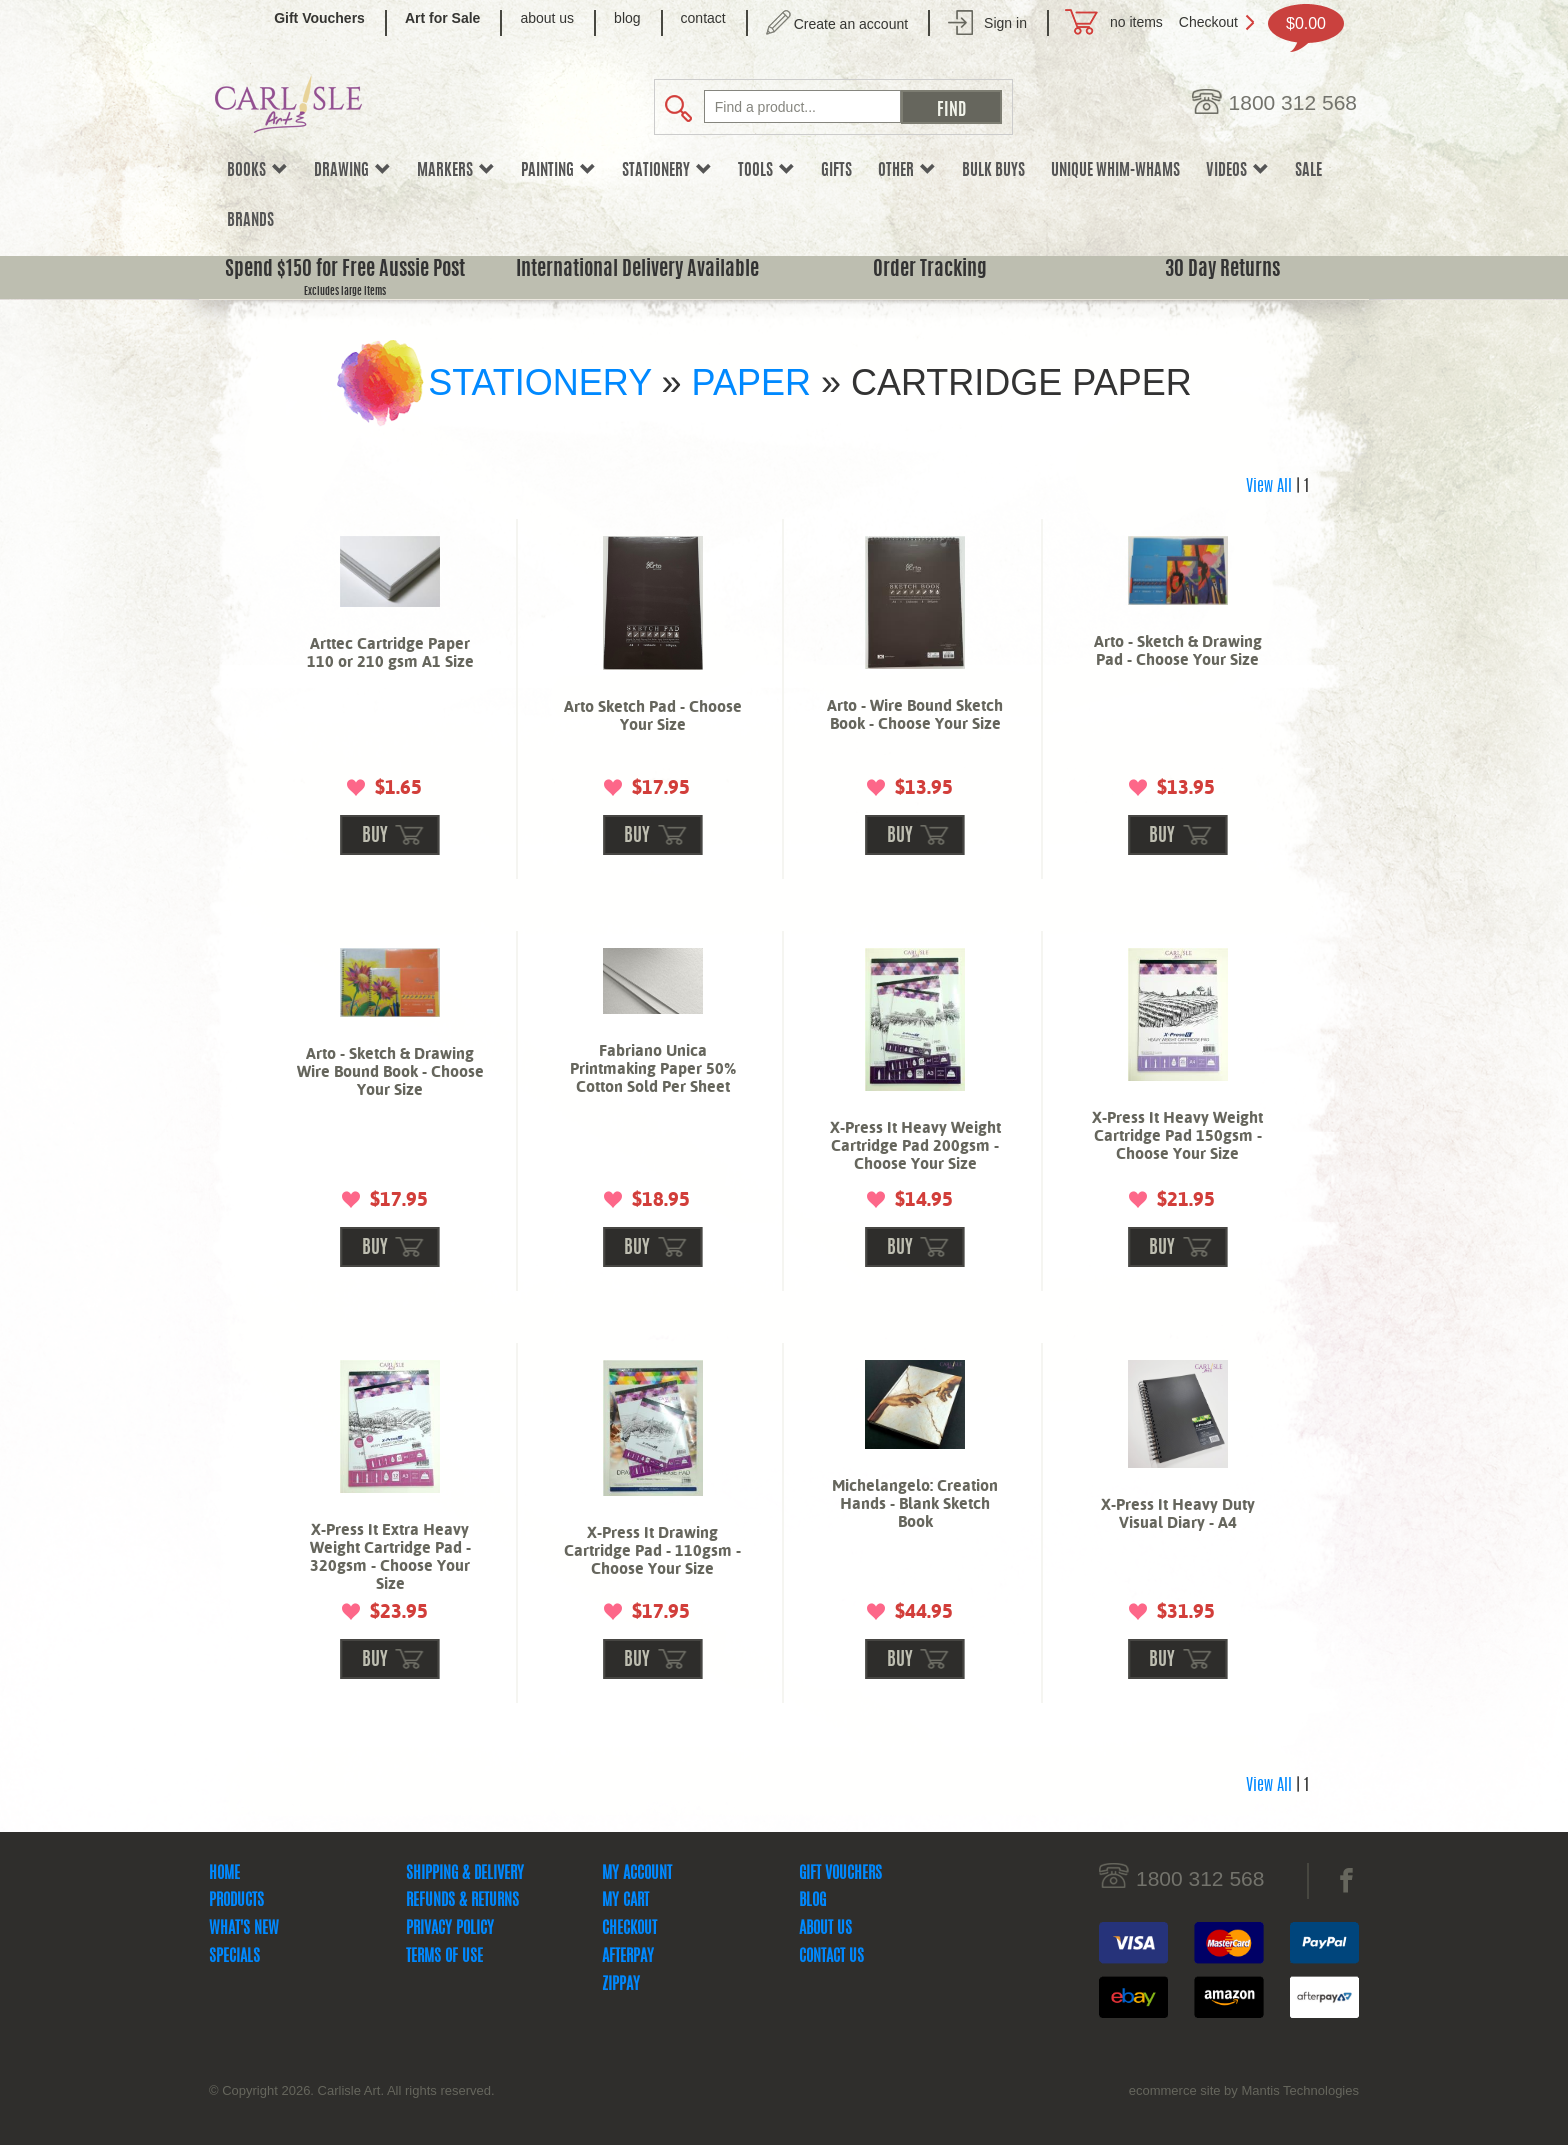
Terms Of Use (444, 1957)
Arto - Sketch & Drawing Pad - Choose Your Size (1178, 650)
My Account (637, 1874)
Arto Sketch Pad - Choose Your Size (653, 715)
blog (627, 18)
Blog (812, 1901)
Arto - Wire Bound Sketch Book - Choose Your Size (915, 714)
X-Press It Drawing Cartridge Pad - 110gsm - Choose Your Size (652, 1550)
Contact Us (831, 1957)
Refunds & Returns (462, 1901)
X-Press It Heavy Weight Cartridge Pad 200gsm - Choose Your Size (915, 1145)
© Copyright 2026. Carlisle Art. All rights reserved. (352, 2090)
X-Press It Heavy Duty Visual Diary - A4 (1178, 1513)
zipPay (621, 1985)
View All (1269, 487)
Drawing (352, 170)
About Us (825, 1929)
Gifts (836, 171)
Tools (766, 170)
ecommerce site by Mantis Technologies (1244, 2090)
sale (1308, 171)
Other (907, 170)
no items (1136, 22)
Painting (558, 170)
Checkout (1208, 22)
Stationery (667, 170)
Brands (250, 221)
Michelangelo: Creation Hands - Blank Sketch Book (915, 1503)
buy (375, 837)
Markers (456, 170)
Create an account (851, 24)
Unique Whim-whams (1115, 171)
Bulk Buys (993, 171)
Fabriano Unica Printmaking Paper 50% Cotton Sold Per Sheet (653, 1068)
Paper (751, 382)
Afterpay (628, 1957)
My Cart (625, 1901)
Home (224, 1874)
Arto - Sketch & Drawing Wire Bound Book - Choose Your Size (390, 1071)
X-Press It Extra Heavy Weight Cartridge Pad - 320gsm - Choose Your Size (390, 1556)
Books (257, 170)
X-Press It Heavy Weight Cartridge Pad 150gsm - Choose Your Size (1177, 1135)
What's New (244, 1929)
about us (547, 18)
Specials (234, 1957)
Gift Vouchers (840, 1874)
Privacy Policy (450, 1929)
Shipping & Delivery (465, 1874)
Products (236, 1901)
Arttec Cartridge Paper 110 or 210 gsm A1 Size (390, 652)
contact (703, 18)
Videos (1237, 170)
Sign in (1005, 23)
